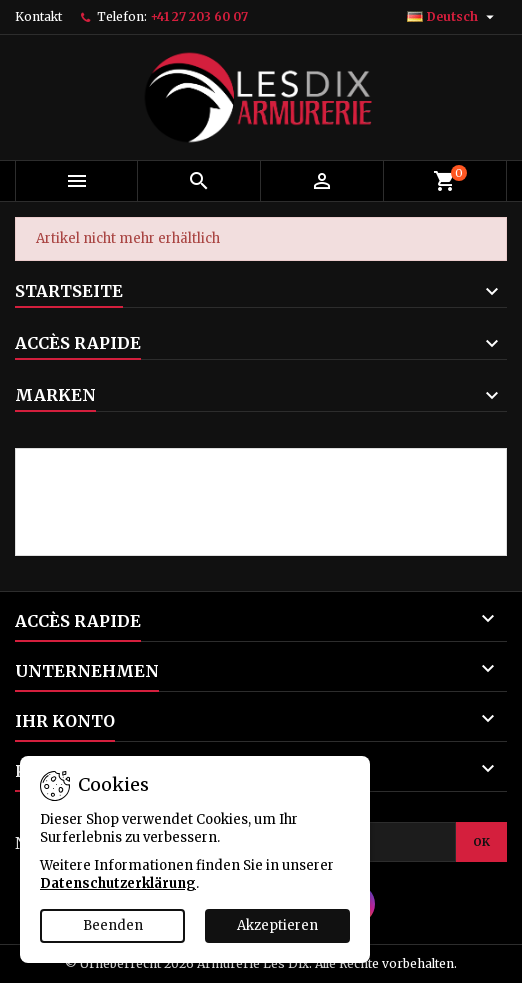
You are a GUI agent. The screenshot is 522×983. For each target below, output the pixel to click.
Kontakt (38, 16)
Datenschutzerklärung (118, 883)
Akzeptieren (277, 925)
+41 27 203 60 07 (199, 16)
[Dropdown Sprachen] (453, 17)
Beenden (113, 925)
